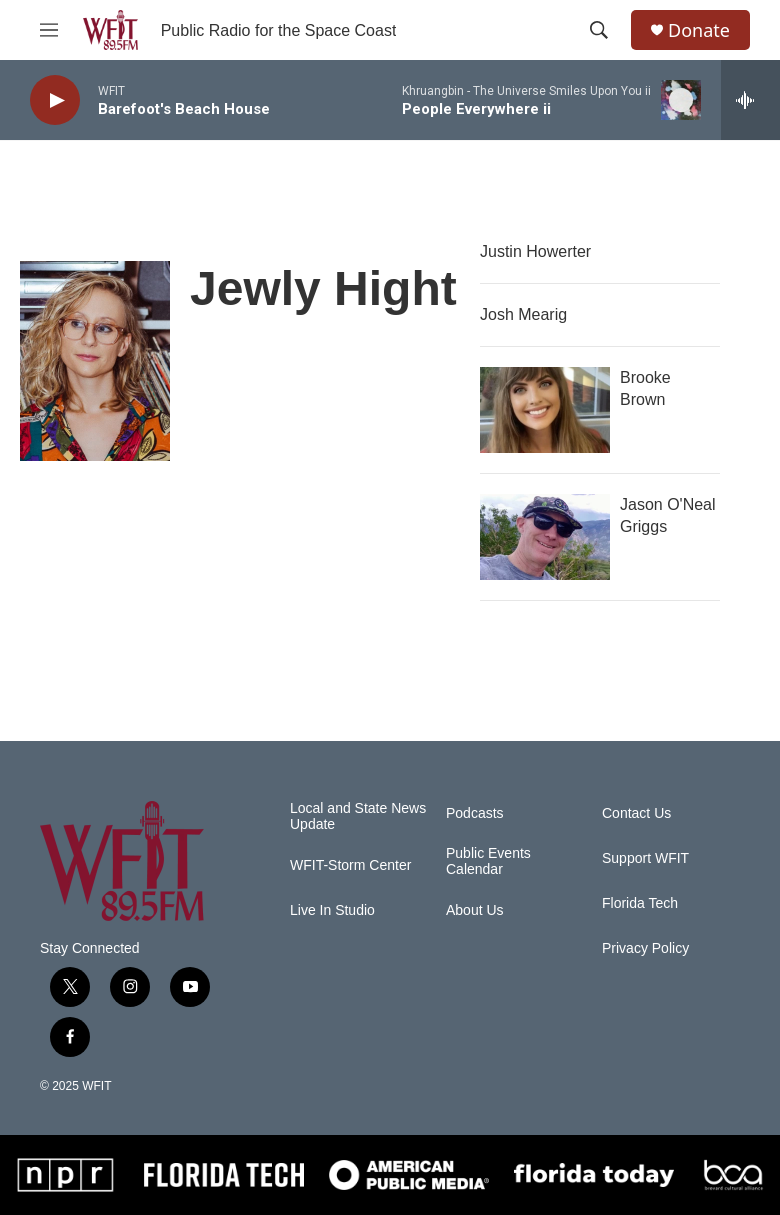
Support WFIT (645, 858)
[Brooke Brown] (545, 410)
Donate (699, 30)
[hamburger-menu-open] (49, 30)
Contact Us (636, 813)
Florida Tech (640, 903)
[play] (55, 100)
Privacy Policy (645, 948)
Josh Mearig (523, 314)
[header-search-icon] (599, 30)
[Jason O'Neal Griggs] (545, 537)
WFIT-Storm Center (350, 865)
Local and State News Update (358, 816)
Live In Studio (332, 910)
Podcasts (475, 813)
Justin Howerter (535, 251)
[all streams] (750, 100)
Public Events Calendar (488, 861)
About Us (475, 910)
